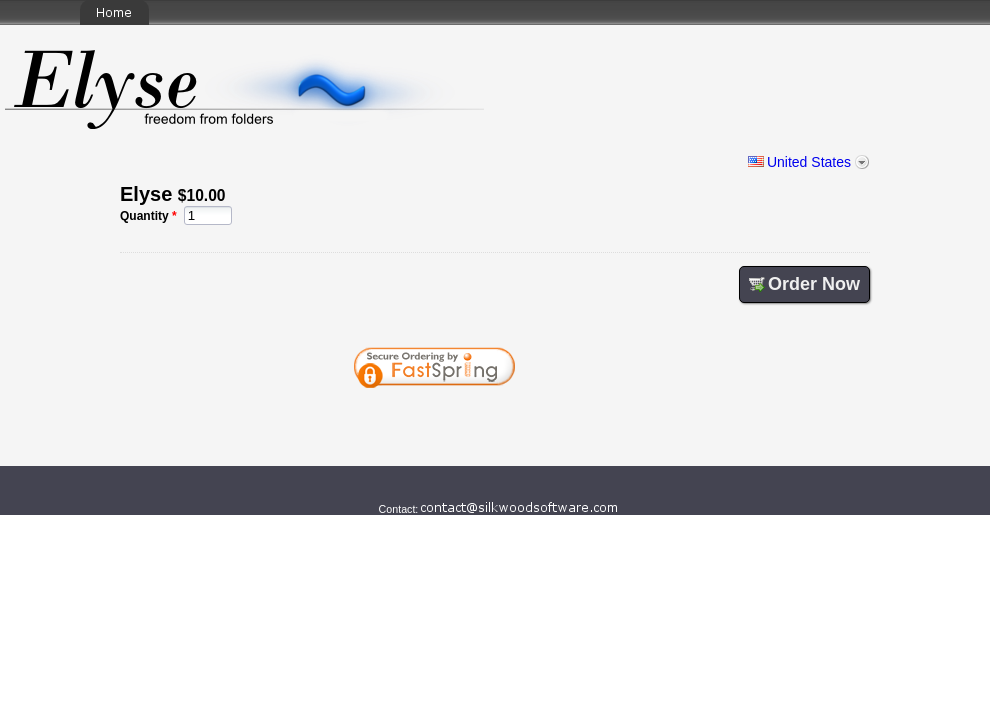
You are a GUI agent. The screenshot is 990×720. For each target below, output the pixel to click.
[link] (583, 422)
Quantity (144, 216)
